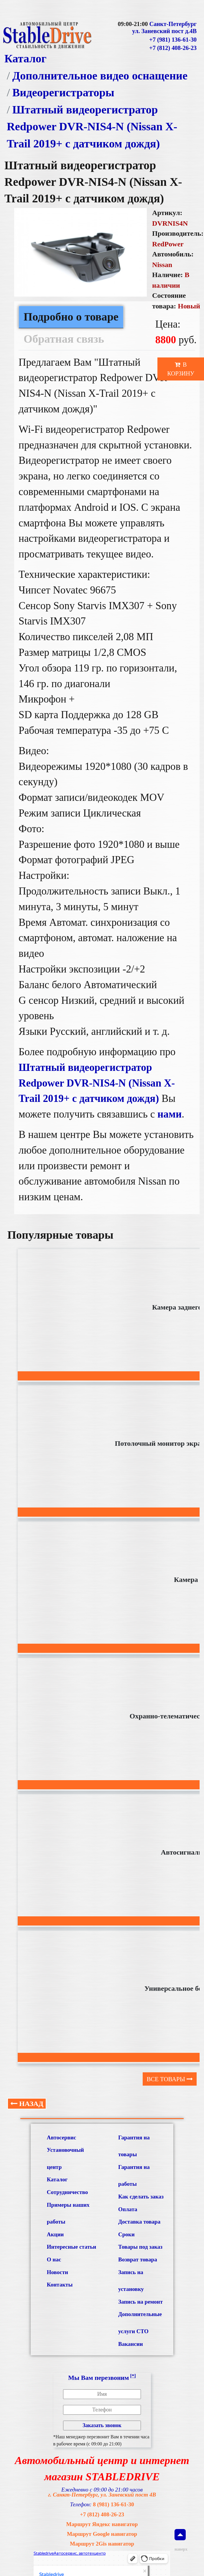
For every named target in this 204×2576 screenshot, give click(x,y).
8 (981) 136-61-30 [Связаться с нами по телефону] (113, 2504)
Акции (55, 2234)
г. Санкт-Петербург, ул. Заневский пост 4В (102, 2495)
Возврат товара (137, 2259)
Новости (57, 2272)
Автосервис (61, 2137)
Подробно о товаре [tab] (71, 316)
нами (169, 1114)
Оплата (127, 2209)
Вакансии (130, 2344)
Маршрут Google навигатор (102, 2534)
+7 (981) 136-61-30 (173, 39)
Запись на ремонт (140, 2302)
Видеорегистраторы (63, 92)
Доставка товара (139, 2222)
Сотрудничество (67, 2192)
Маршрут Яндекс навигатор (102, 2524)
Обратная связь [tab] (64, 339)
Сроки (126, 2234)
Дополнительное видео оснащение (99, 75)
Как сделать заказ (141, 2196)
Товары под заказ (140, 2247)
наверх (180, 2540)
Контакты (60, 2284)
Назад (26, 2103)
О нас (54, 2259)
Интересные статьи (71, 2247)
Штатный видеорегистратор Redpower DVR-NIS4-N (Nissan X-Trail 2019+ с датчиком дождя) (92, 126)
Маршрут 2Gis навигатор (102, 2544)
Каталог (25, 58)
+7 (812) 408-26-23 (173, 48)
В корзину (180, 369)
